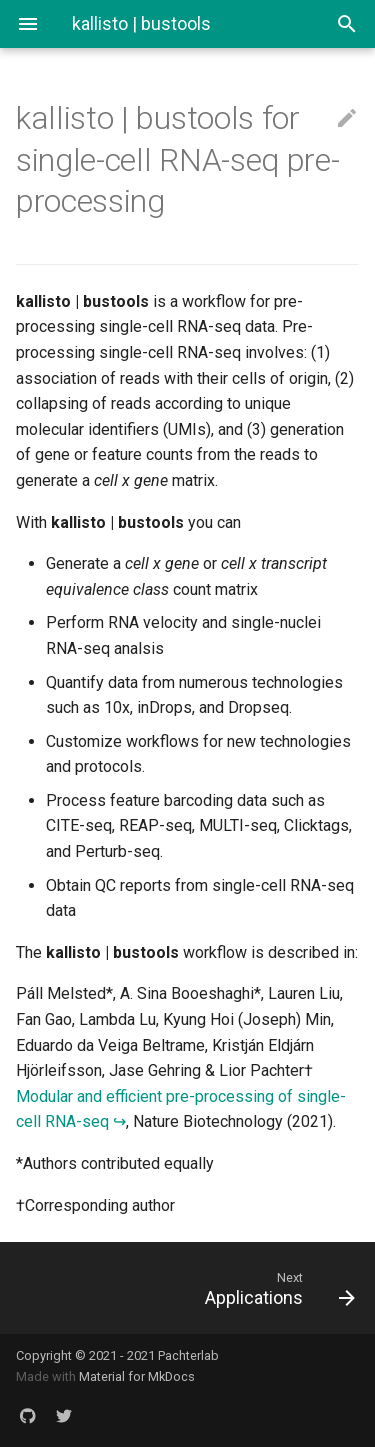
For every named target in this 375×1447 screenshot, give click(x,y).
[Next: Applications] (233, 1288)
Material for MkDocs (137, 1376)
